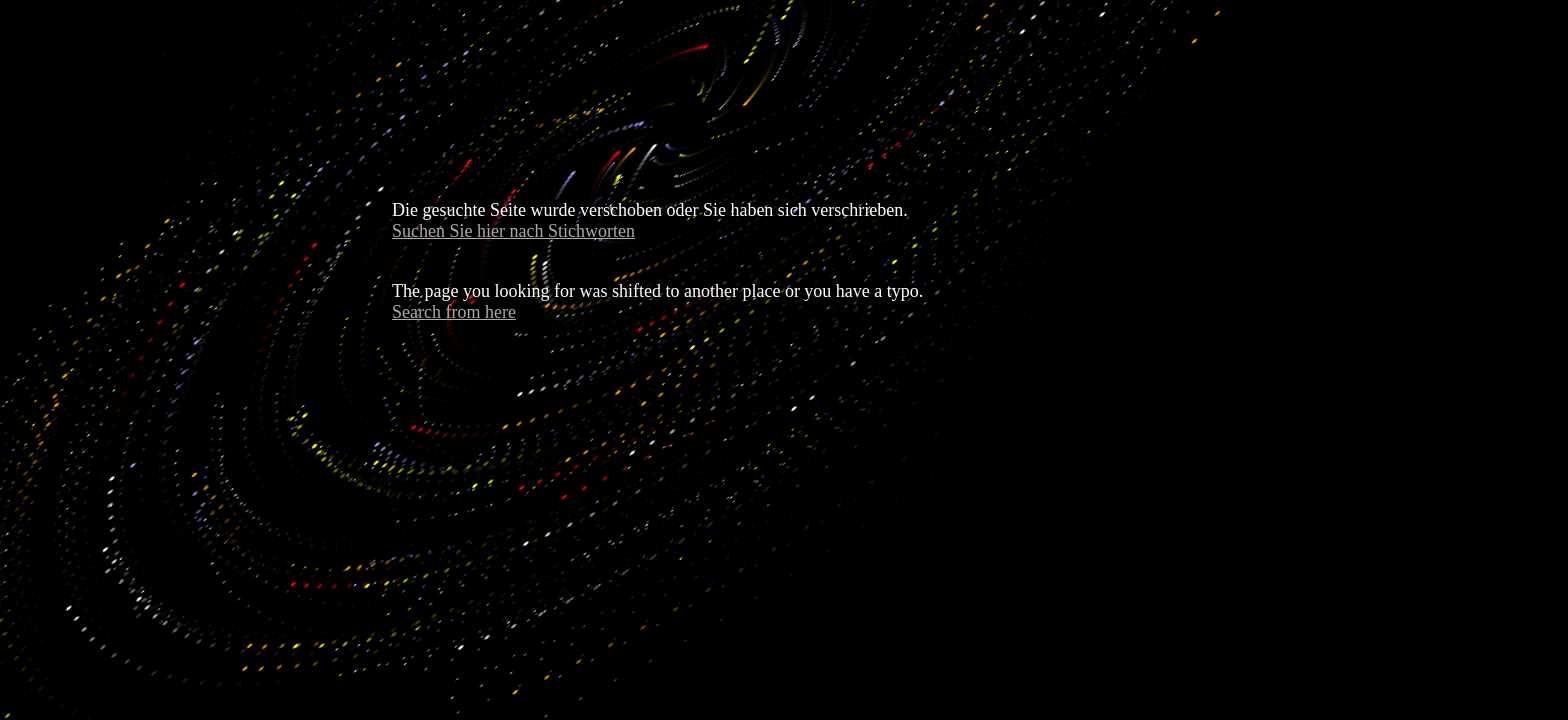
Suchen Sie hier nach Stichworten (513, 231)
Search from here (454, 312)
